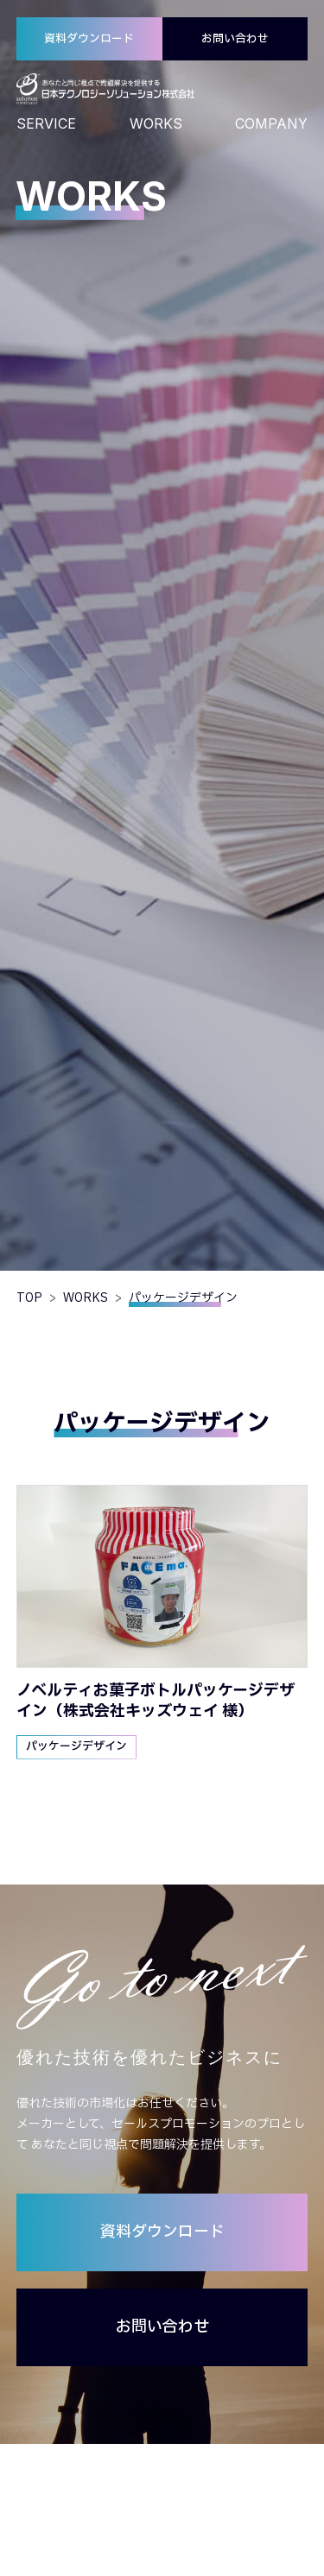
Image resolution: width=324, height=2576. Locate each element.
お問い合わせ (235, 38)
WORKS (156, 123)
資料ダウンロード (89, 38)
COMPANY (271, 123)
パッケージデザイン (76, 1746)
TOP (29, 1298)
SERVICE (46, 123)
